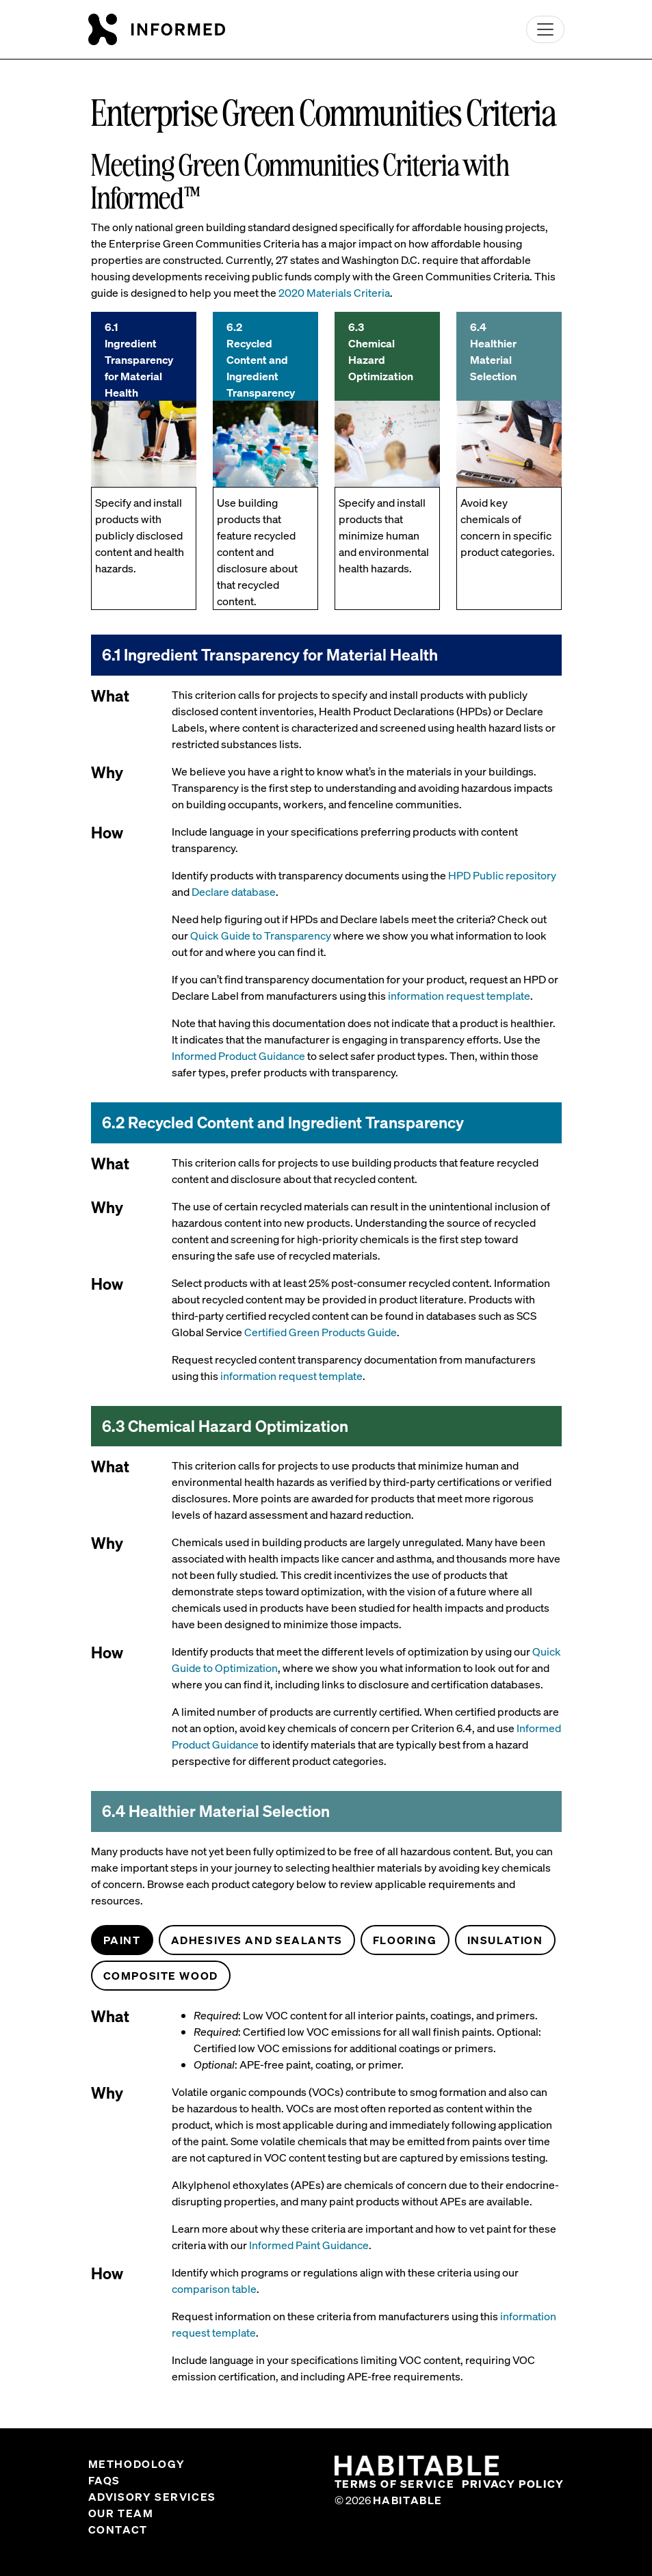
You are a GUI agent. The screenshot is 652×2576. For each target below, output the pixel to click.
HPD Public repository (502, 875)
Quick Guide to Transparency (260, 935)
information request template (459, 995)
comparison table (214, 2288)
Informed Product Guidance (238, 1055)
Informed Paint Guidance (309, 2245)
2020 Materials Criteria (334, 292)
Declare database (234, 891)
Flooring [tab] (405, 1940)
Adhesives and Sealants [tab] (257, 1940)
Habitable (408, 2500)
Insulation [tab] (505, 1940)
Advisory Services (152, 2496)
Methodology (136, 2463)
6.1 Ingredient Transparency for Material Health (139, 359)
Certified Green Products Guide (320, 1332)
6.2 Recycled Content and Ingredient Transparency (260, 359)
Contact (118, 2529)
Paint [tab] (122, 1940)
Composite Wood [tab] (160, 1975)
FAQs (104, 2480)
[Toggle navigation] (545, 29)
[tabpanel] (326, 2201)
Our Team (121, 2513)
